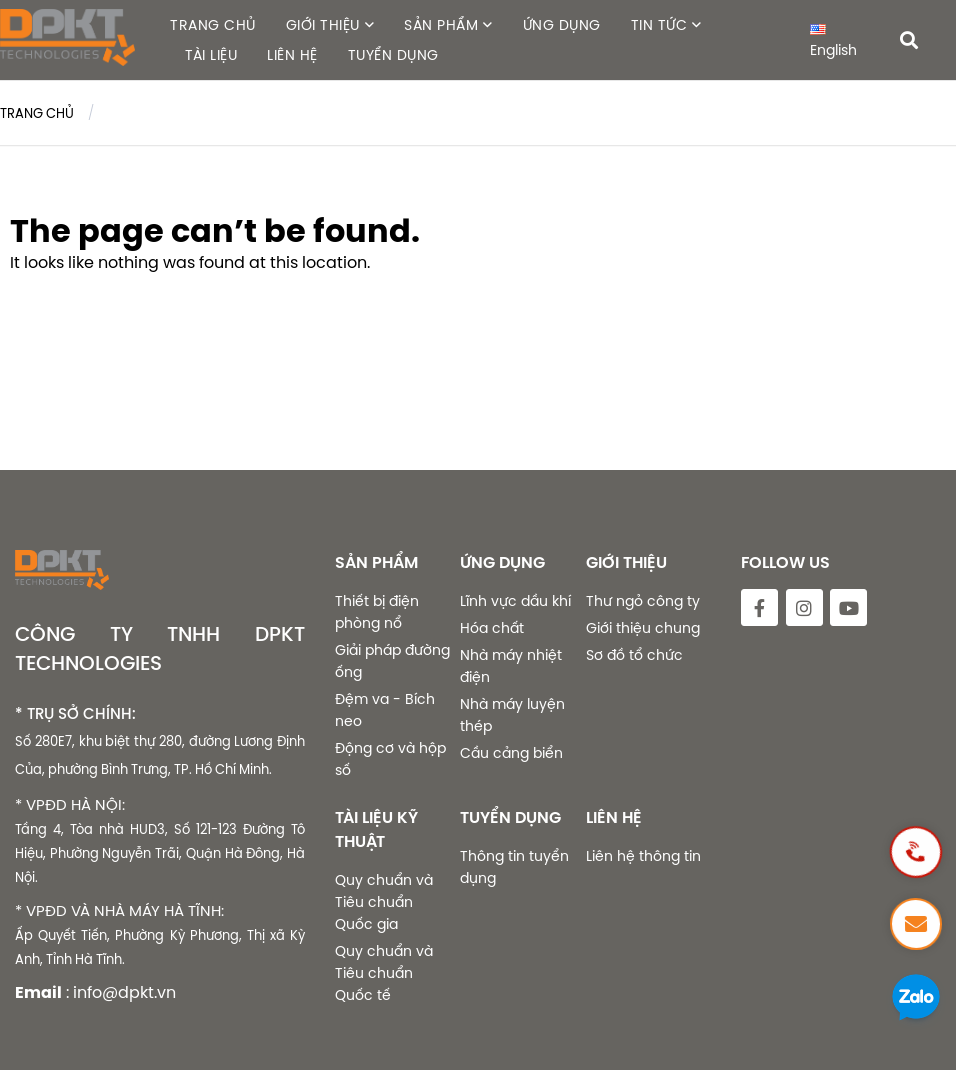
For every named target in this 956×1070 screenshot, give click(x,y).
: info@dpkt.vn (121, 992)
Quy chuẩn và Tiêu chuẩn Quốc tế (384, 973)
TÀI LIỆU (211, 55)
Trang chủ (37, 113)
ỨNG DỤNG (562, 25)
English (833, 42)
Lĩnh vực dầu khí (515, 601)
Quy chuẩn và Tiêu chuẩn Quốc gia (384, 902)
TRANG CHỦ (213, 25)
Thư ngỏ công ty (643, 601)
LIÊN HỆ (292, 55)
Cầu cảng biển (511, 753)
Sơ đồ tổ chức (634, 655)
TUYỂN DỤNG (393, 55)
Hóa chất (492, 628)
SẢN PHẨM (441, 25)
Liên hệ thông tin (643, 856)
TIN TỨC (659, 25)
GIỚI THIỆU (323, 25)
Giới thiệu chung (643, 628)
